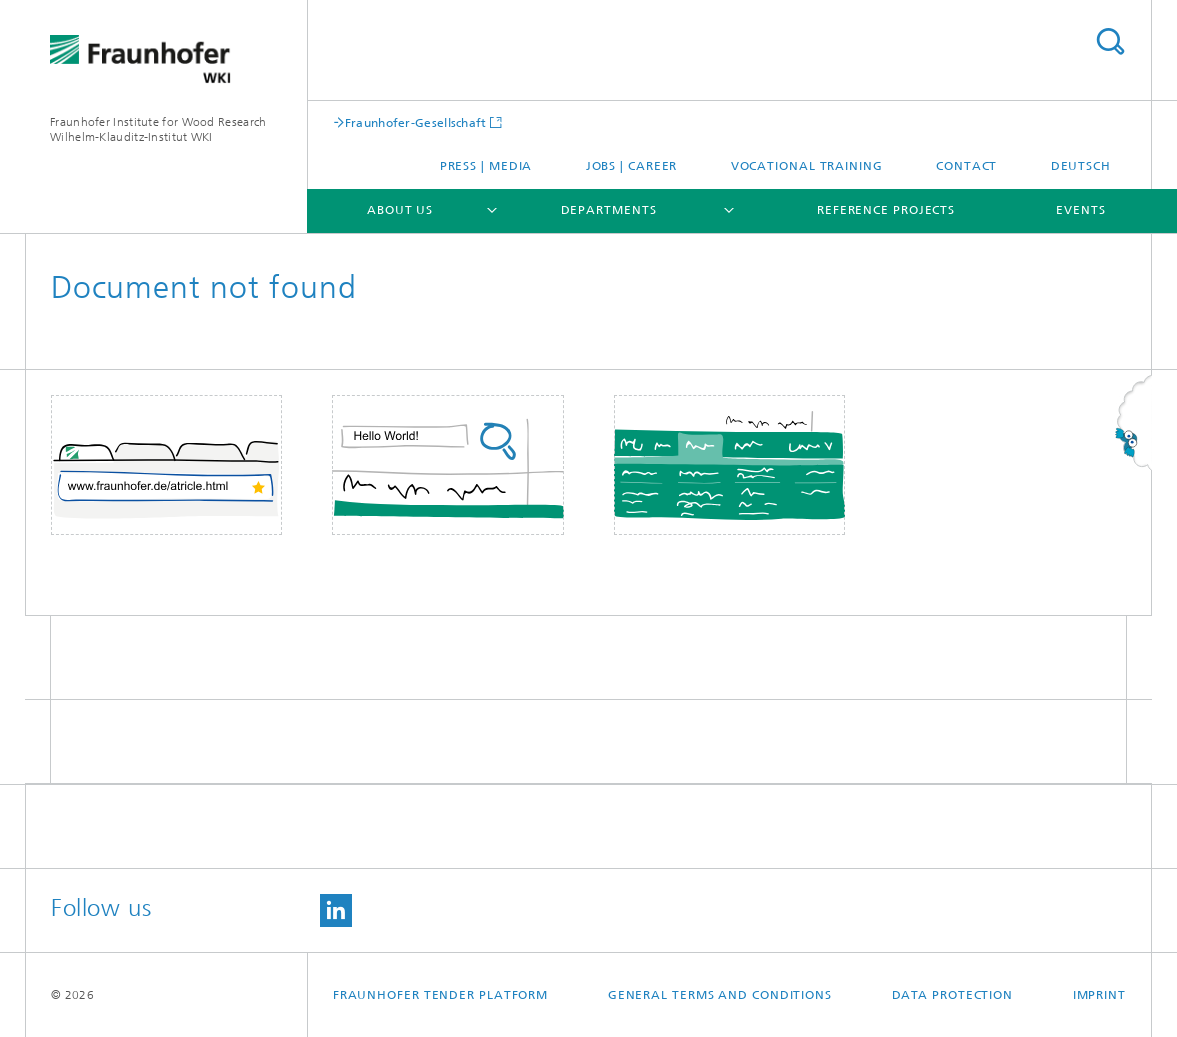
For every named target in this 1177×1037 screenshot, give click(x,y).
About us (400, 210)
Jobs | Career (632, 166)
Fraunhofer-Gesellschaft (416, 122)
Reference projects (886, 210)
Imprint (1099, 995)
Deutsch (1081, 166)
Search (1110, 41)
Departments (609, 210)
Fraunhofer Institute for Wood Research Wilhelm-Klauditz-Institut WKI (158, 129)
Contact (966, 166)
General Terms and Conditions (720, 995)
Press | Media (486, 166)
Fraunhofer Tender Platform (440, 995)
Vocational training (807, 166)
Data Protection (953, 995)
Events (1080, 210)
